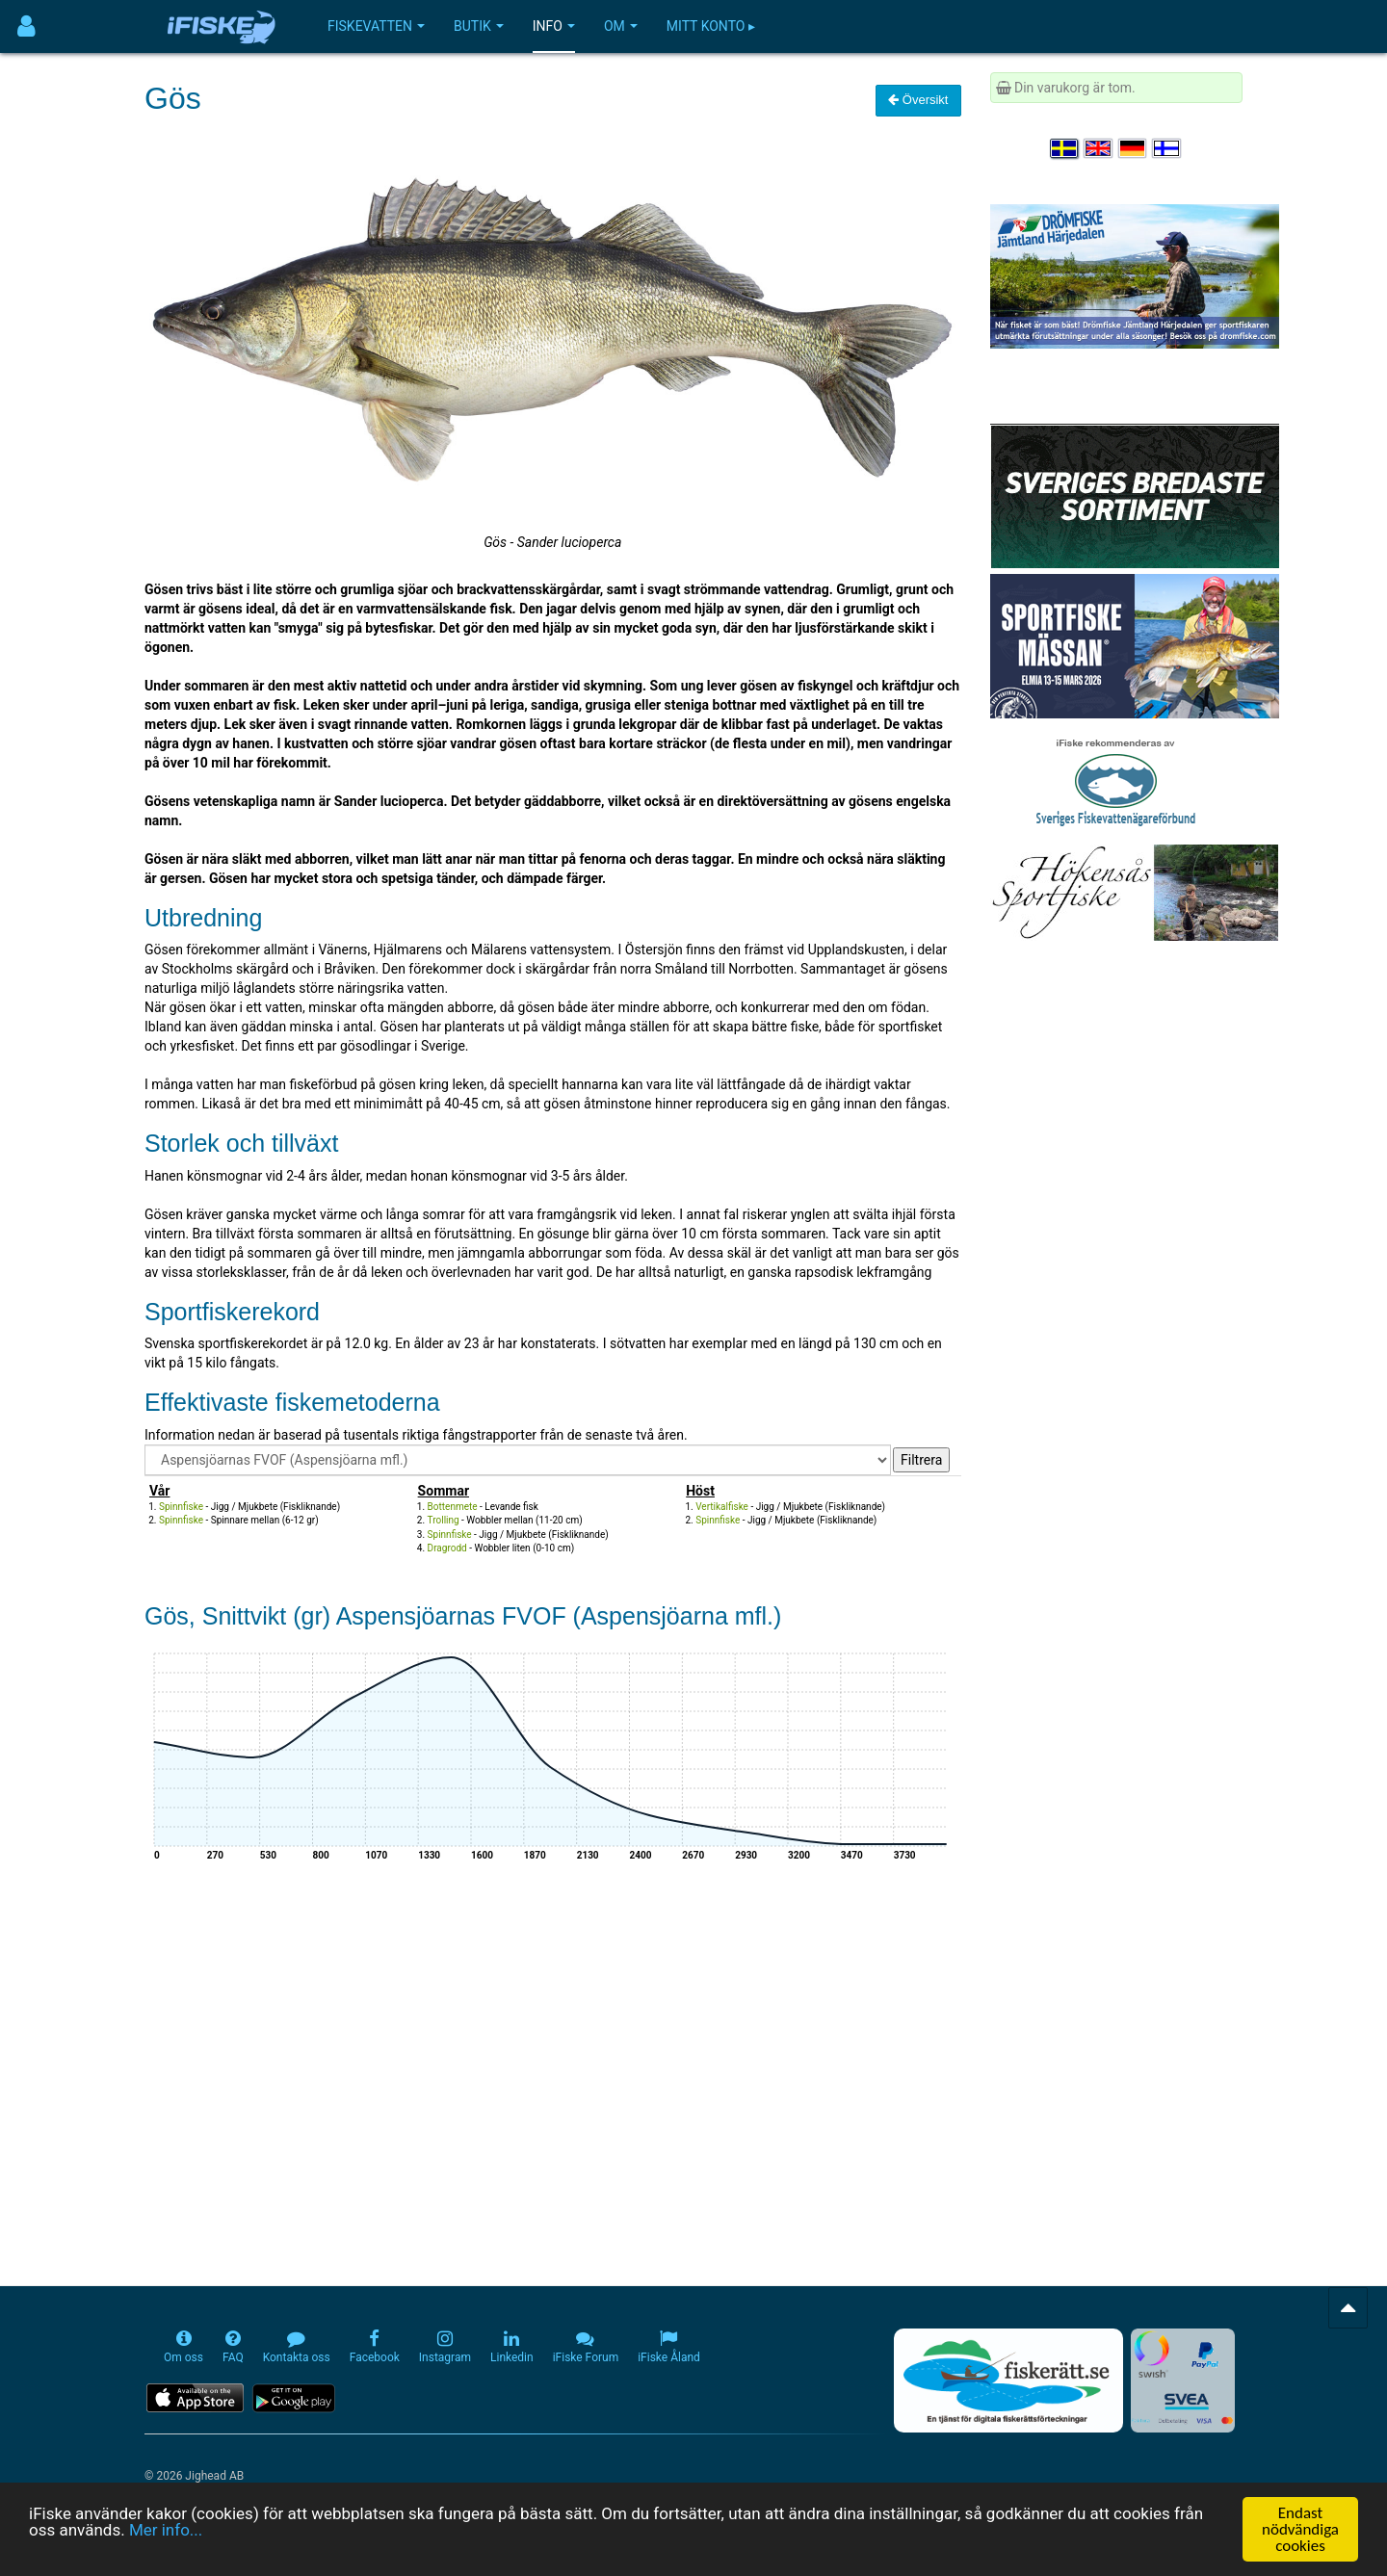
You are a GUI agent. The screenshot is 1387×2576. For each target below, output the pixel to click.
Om (621, 26)
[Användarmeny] (26, 26)
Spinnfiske (181, 1506)
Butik (479, 26)
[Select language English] (1099, 148)
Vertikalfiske (721, 1506)
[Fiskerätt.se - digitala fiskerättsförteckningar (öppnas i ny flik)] (1008, 2381)
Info (554, 26)
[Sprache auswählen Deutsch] (1133, 148)
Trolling (443, 1520)
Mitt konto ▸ (711, 26)
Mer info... (165, 2530)
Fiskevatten (376, 26)
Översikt (918, 99)
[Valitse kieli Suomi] (1167, 148)
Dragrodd (447, 1548)
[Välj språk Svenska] (1065, 148)
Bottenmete (453, 1506)
